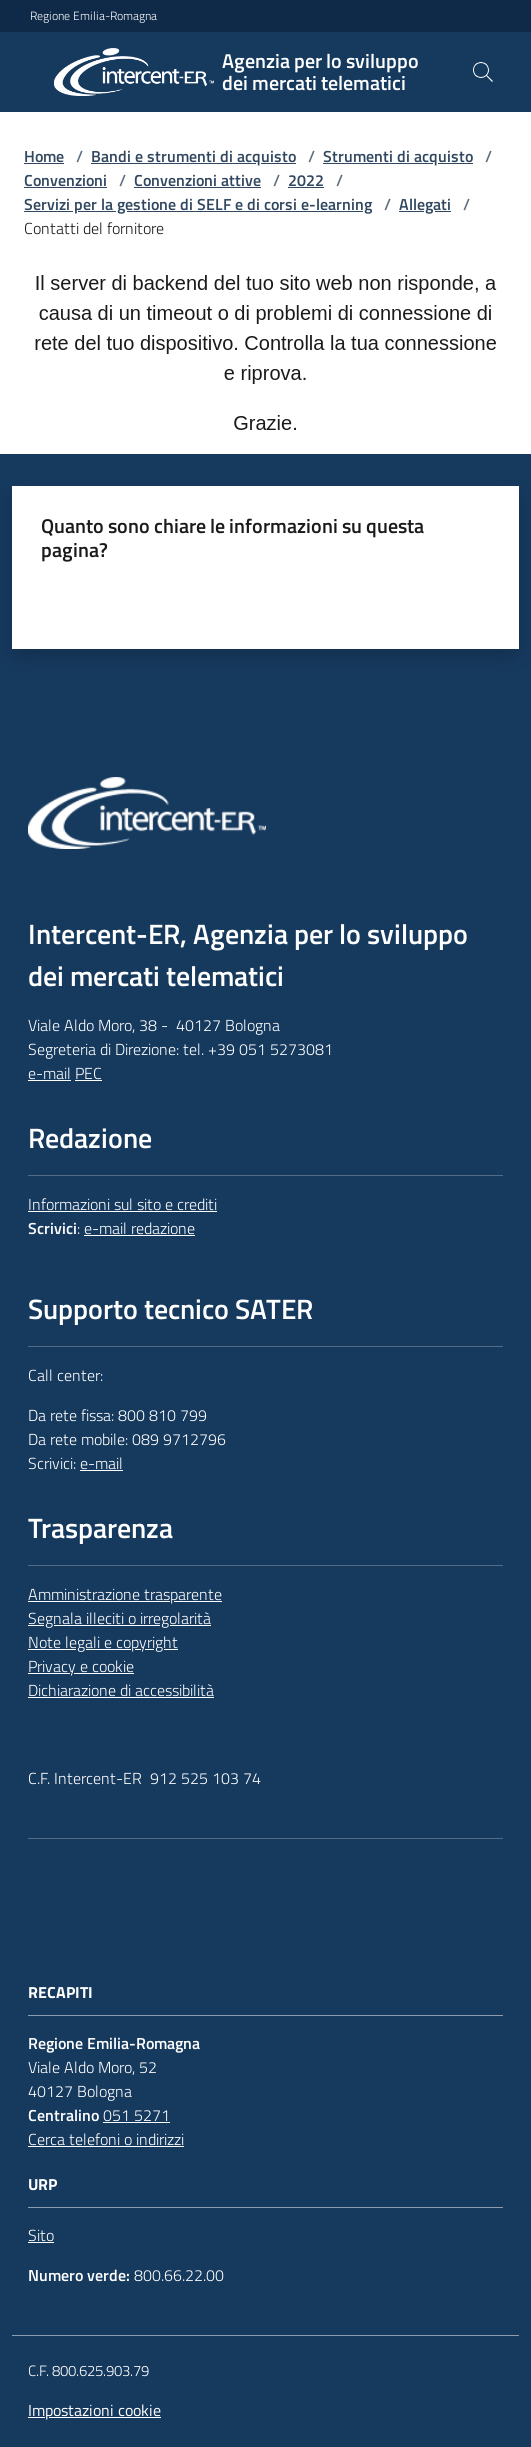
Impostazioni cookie (94, 2410)
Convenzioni (65, 180)
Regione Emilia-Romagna (93, 16)
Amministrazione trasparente (125, 1594)
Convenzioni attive (197, 180)
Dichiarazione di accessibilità (121, 1690)
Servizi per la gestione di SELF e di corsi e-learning (198, 204)
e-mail (49, 1073)
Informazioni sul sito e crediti (122, 1204)
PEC (88, 1073)
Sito (41, 2235)
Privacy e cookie (81, 1666)
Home (44, 156)
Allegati (425, 204)
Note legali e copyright (103, 1642)
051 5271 (136, 2115)
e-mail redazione (139, 1228)
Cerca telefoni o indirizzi (106, 2139)
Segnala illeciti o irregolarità (119, 1618)
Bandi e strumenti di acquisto (193, 156)
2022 (306, 180)
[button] (483, 72)
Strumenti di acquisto (398, 156)
